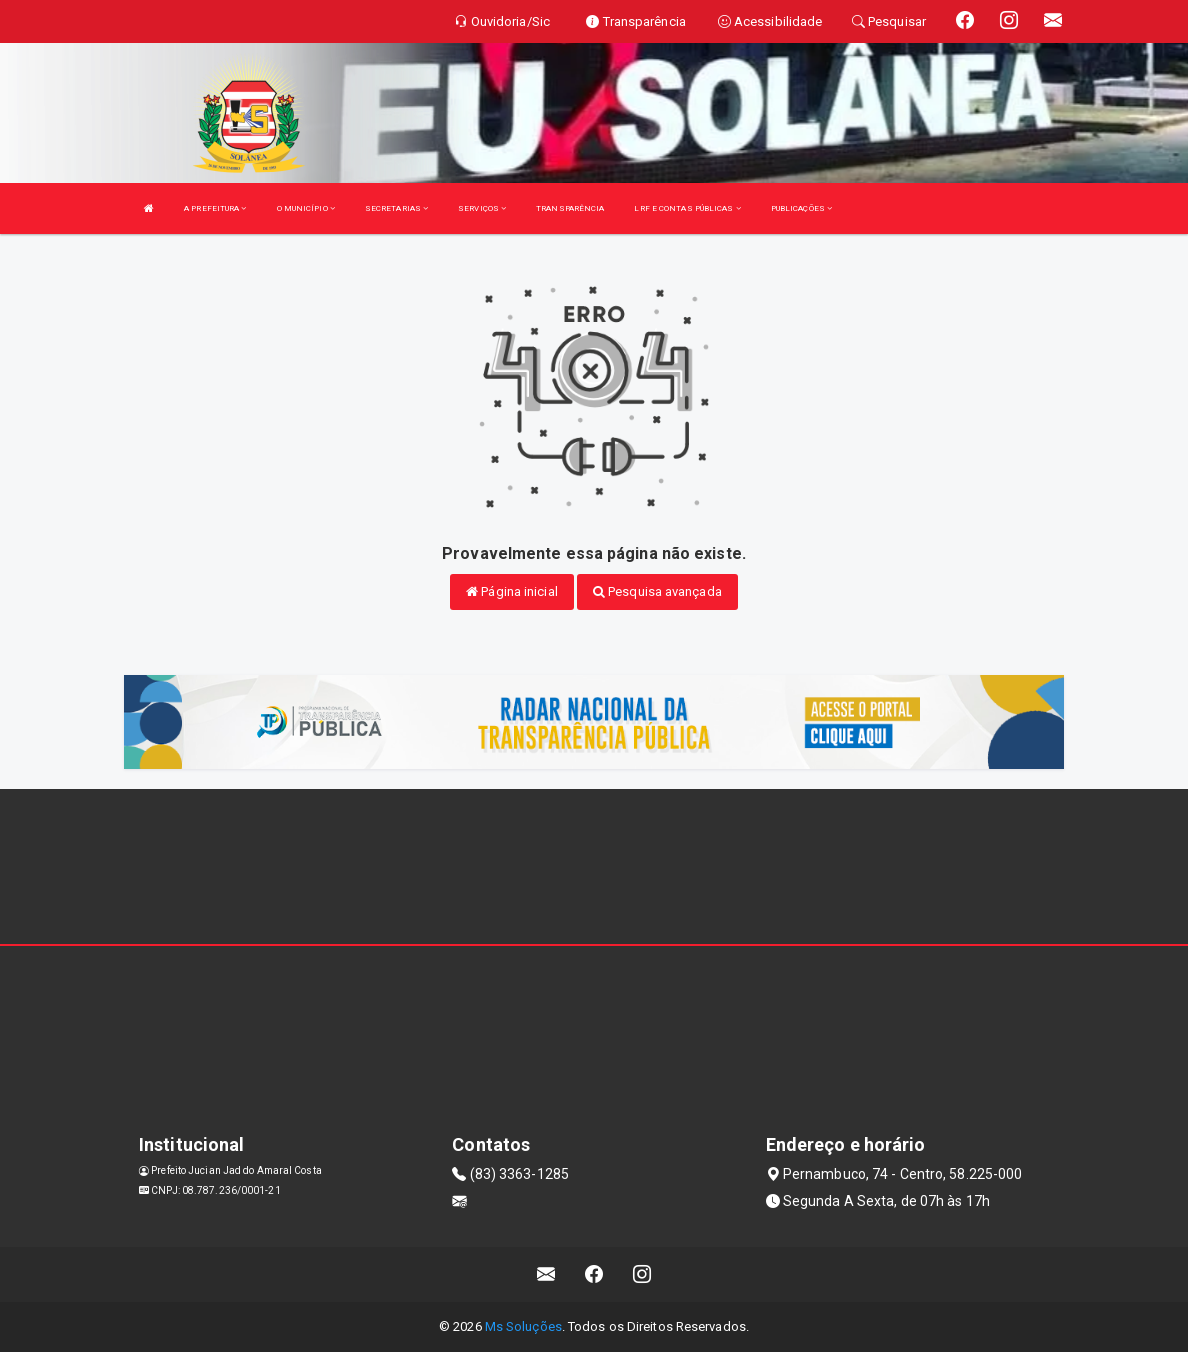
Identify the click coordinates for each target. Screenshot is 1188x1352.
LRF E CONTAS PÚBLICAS (687, 208)
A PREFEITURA (215, 208)
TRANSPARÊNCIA (570, 208)
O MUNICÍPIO (306, 208)
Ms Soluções (523, 1326)
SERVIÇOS (482, 208)
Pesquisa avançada (657, 591)
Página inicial (512, 591)
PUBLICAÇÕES (801, 208)
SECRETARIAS (396, 208)
